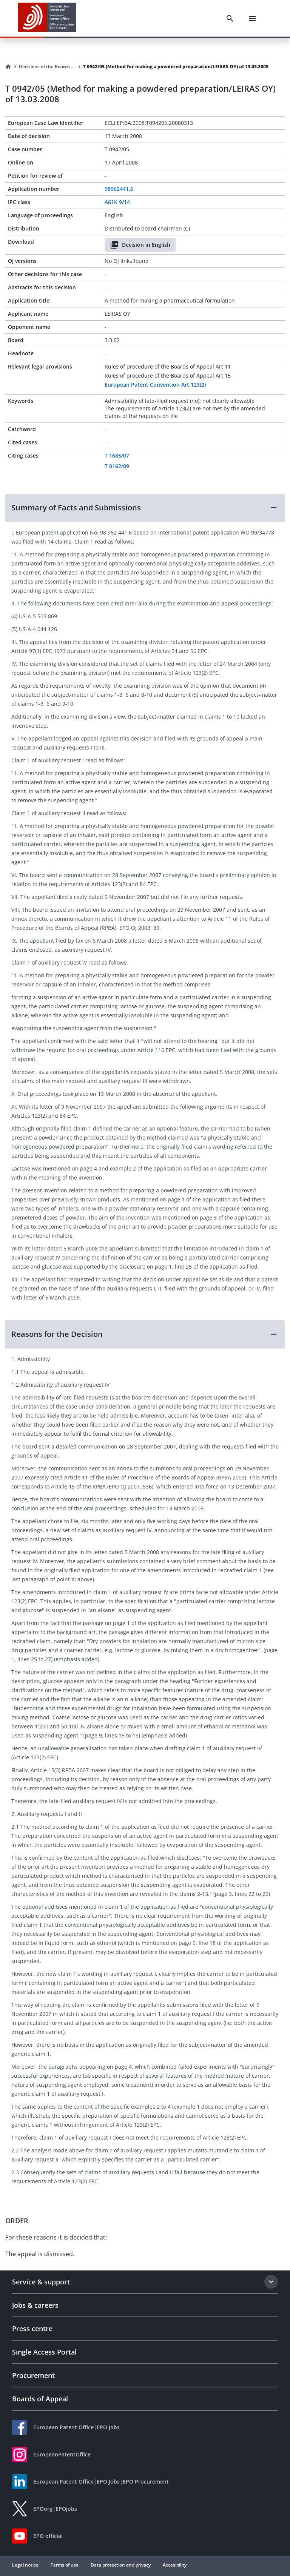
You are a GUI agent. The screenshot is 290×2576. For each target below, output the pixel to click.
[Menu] (252, 18)
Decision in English (140, 244)
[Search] (230, 18)
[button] (145, 508)
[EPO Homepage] (47, 18)
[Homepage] (8, 67)
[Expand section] (271, 2282)
